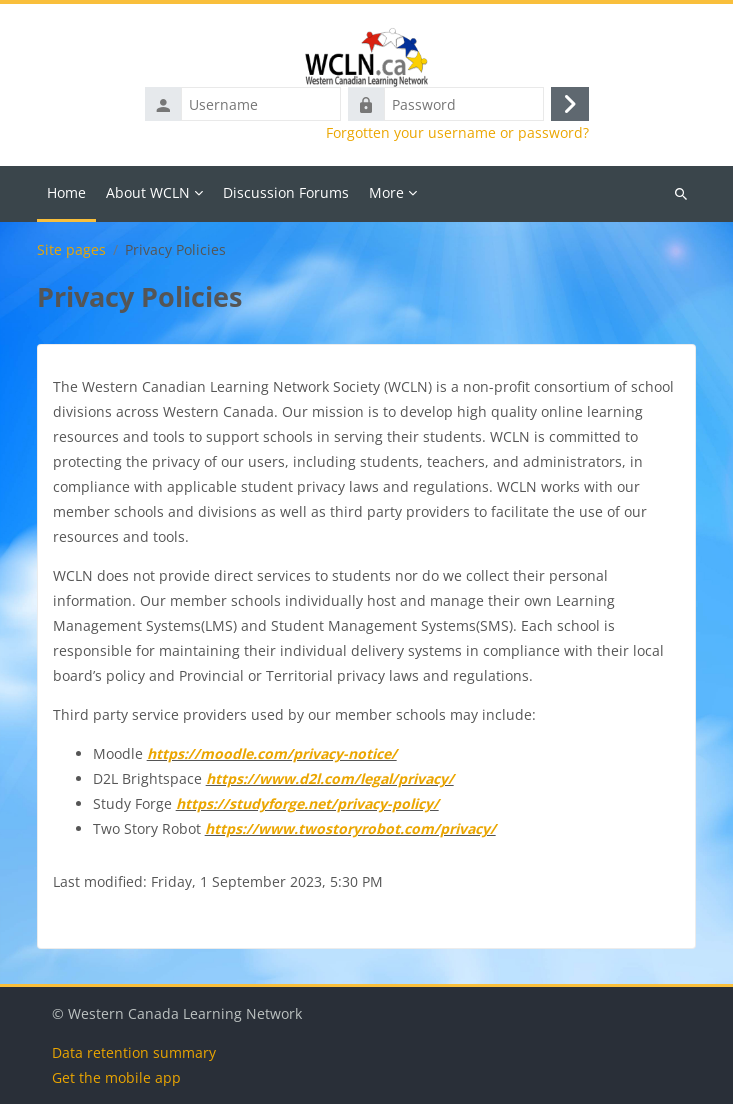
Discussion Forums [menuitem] (286, 192)
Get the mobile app (116, 1077)
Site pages (71, 250)
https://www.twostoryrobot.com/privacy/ (350, 828)
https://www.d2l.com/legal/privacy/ (330, 778)
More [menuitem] (386, 192)
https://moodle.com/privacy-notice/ (272, 753)
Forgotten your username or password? (457, 133)
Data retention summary (134, 1052)
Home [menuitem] (66, 192)
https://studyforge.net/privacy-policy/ (307, 803)
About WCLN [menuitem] (148, 192)
